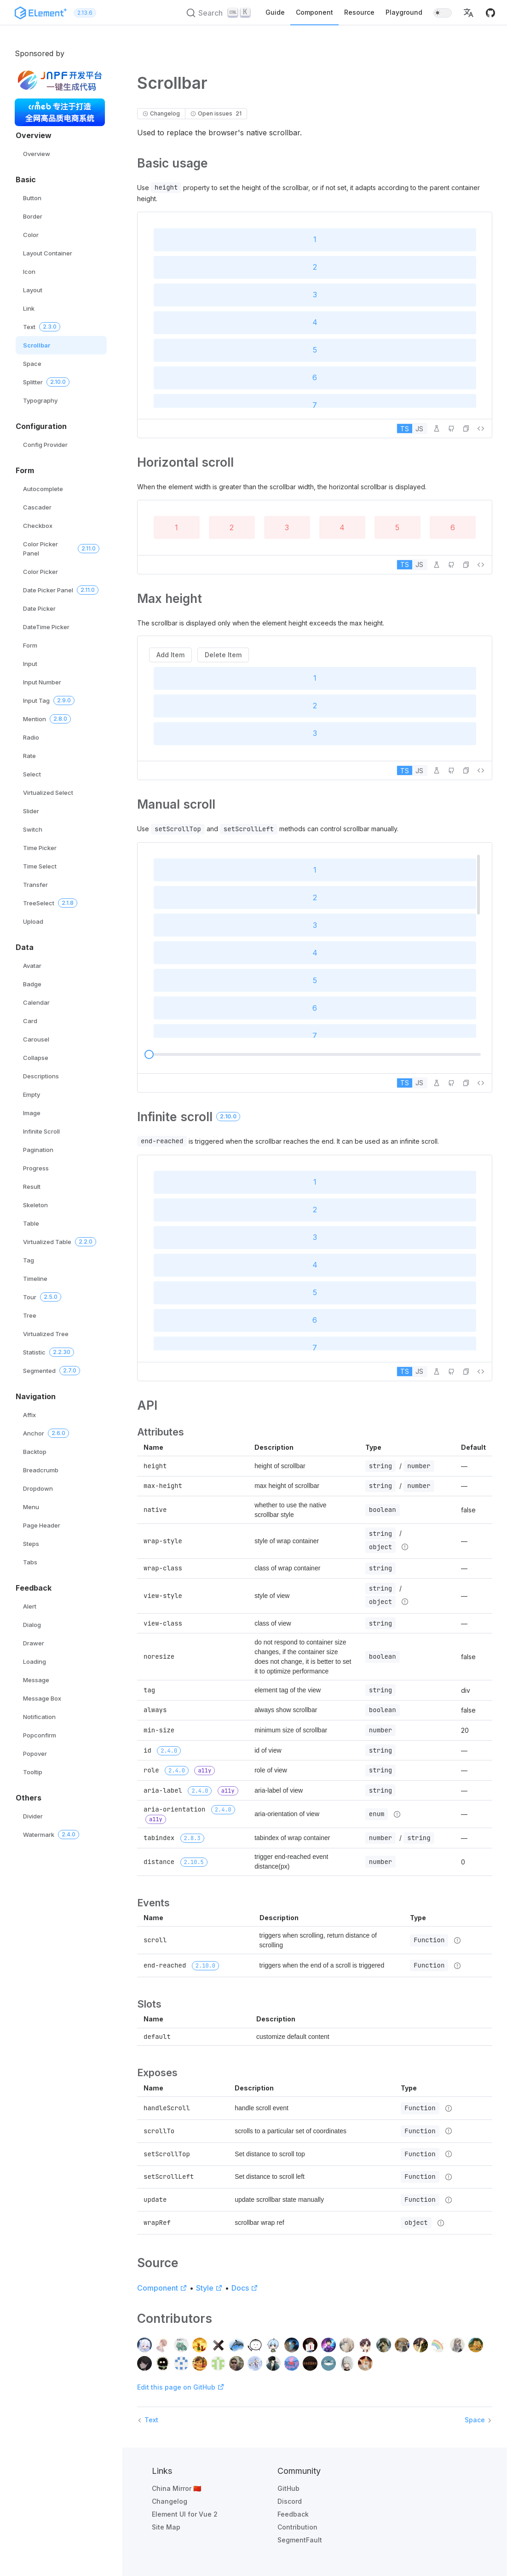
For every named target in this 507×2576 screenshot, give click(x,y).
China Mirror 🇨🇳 (176, 2488)
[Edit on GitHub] (451, 428)
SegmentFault (299, 2540)
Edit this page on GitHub (181, 2387)
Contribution (297, 2527)
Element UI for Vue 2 (185, 2514)
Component (314, 12)
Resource (359, 12)
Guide (275, 12)
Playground (404, 12)
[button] (468, 12)
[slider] (149, 1054)
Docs (244, 2287)
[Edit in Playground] (436, 428)
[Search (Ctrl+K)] (219, 13)
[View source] (480, 428)
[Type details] (405, 1547)
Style (209, 2287)
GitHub (288, 2488)
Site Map (166, 2527)
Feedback (293, 2514)
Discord (289, 2501)
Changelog (169, 2501)
